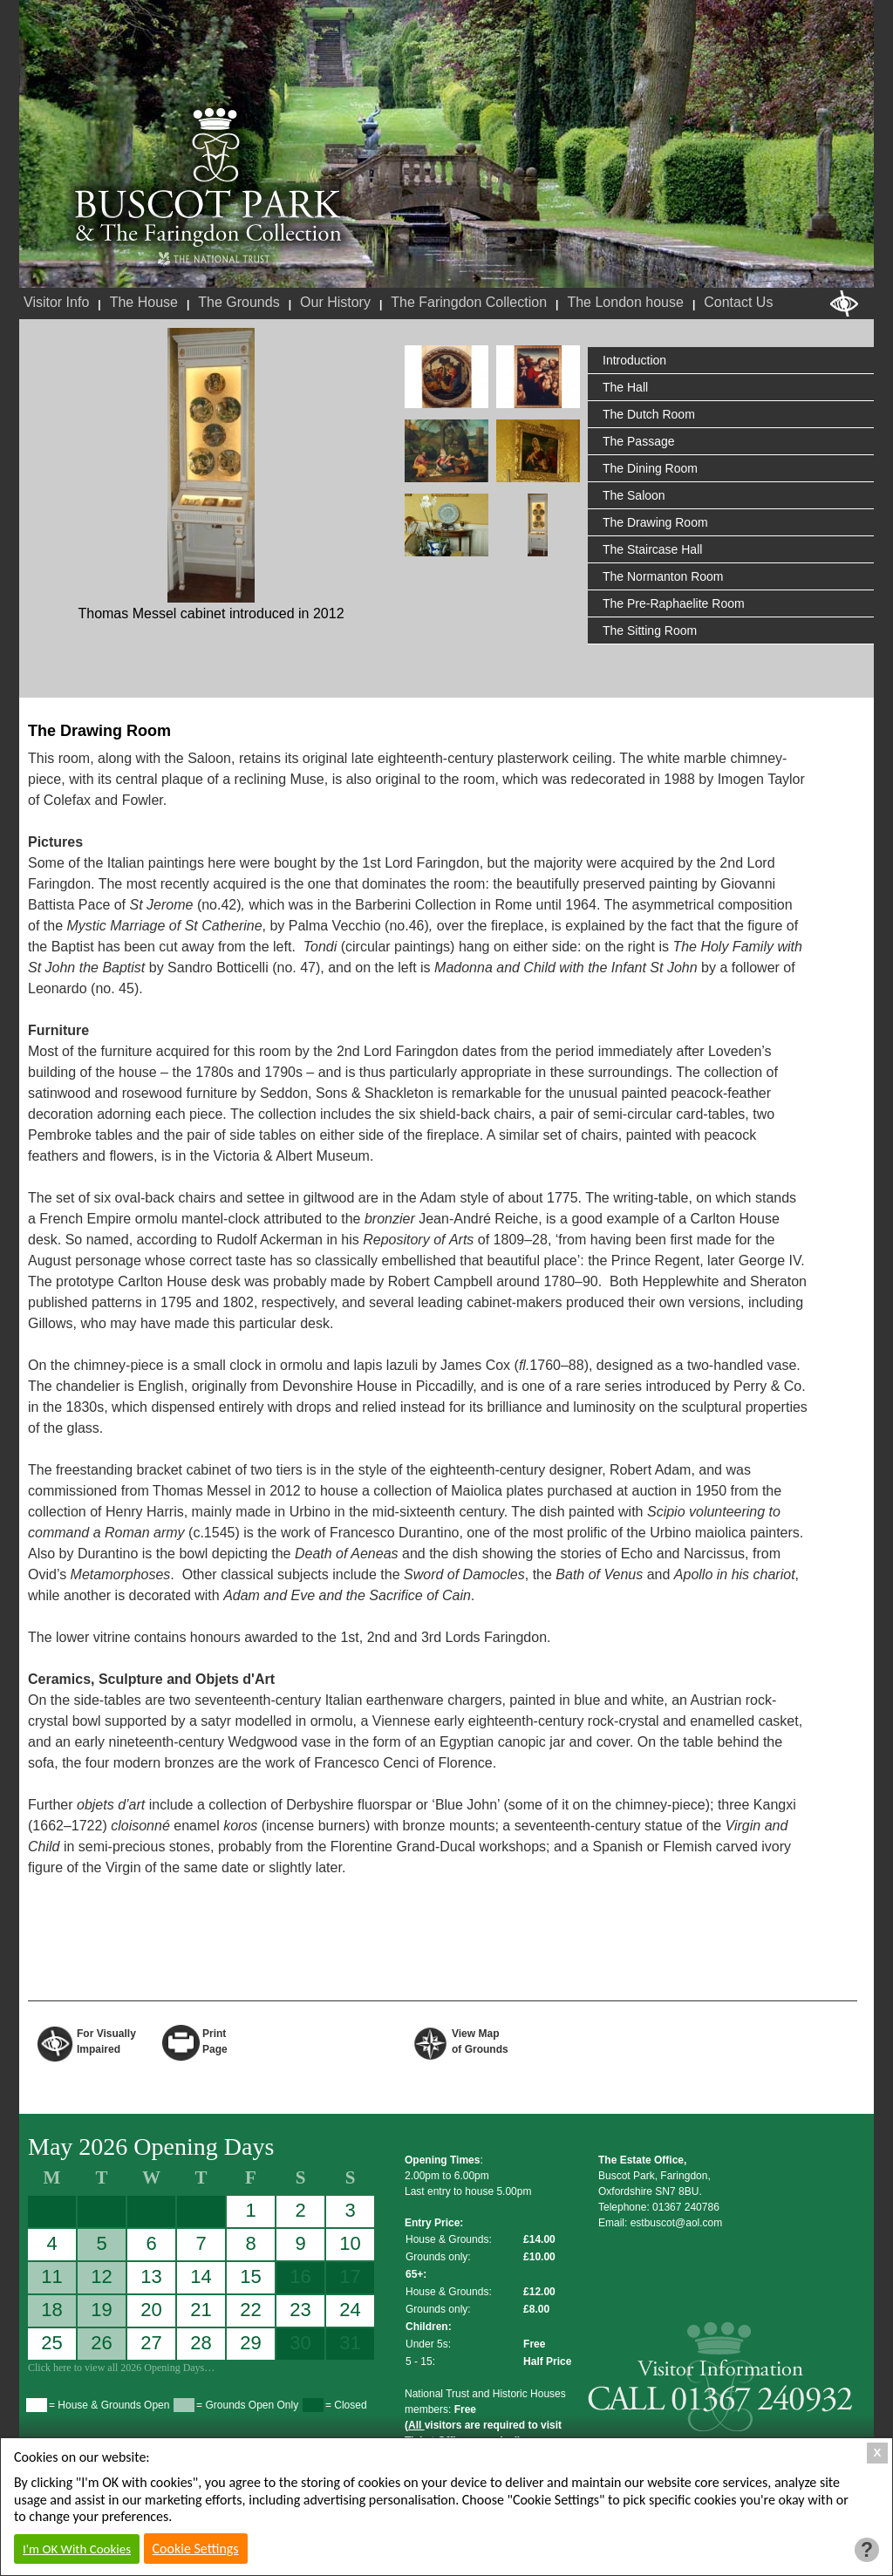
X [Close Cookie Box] (878, 2452)
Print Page (215, 2040)
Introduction (634, 360)
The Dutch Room (649, 414)
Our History (335, 302)
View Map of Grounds (480, 2040)
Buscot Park (209, 177)
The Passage (639, 441)
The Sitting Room (650, 630)
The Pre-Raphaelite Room (674, 603)
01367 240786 (685, 2207)
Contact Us (738, 302)
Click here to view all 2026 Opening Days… (121, 2367)
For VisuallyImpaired (106, 2040)
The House (144, 302)
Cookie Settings (196, 2548)
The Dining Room (650, 468)
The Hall (625, 387)
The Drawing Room (655, 522)
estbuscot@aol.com (677, 2223)
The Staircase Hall (652, 549)
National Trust (213, 259)
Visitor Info (56, 302)
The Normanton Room (663, 576)
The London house (625, 302)
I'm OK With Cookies (77, 2549)
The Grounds (238, 302)
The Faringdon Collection (469, 302)
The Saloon (634, 495)
